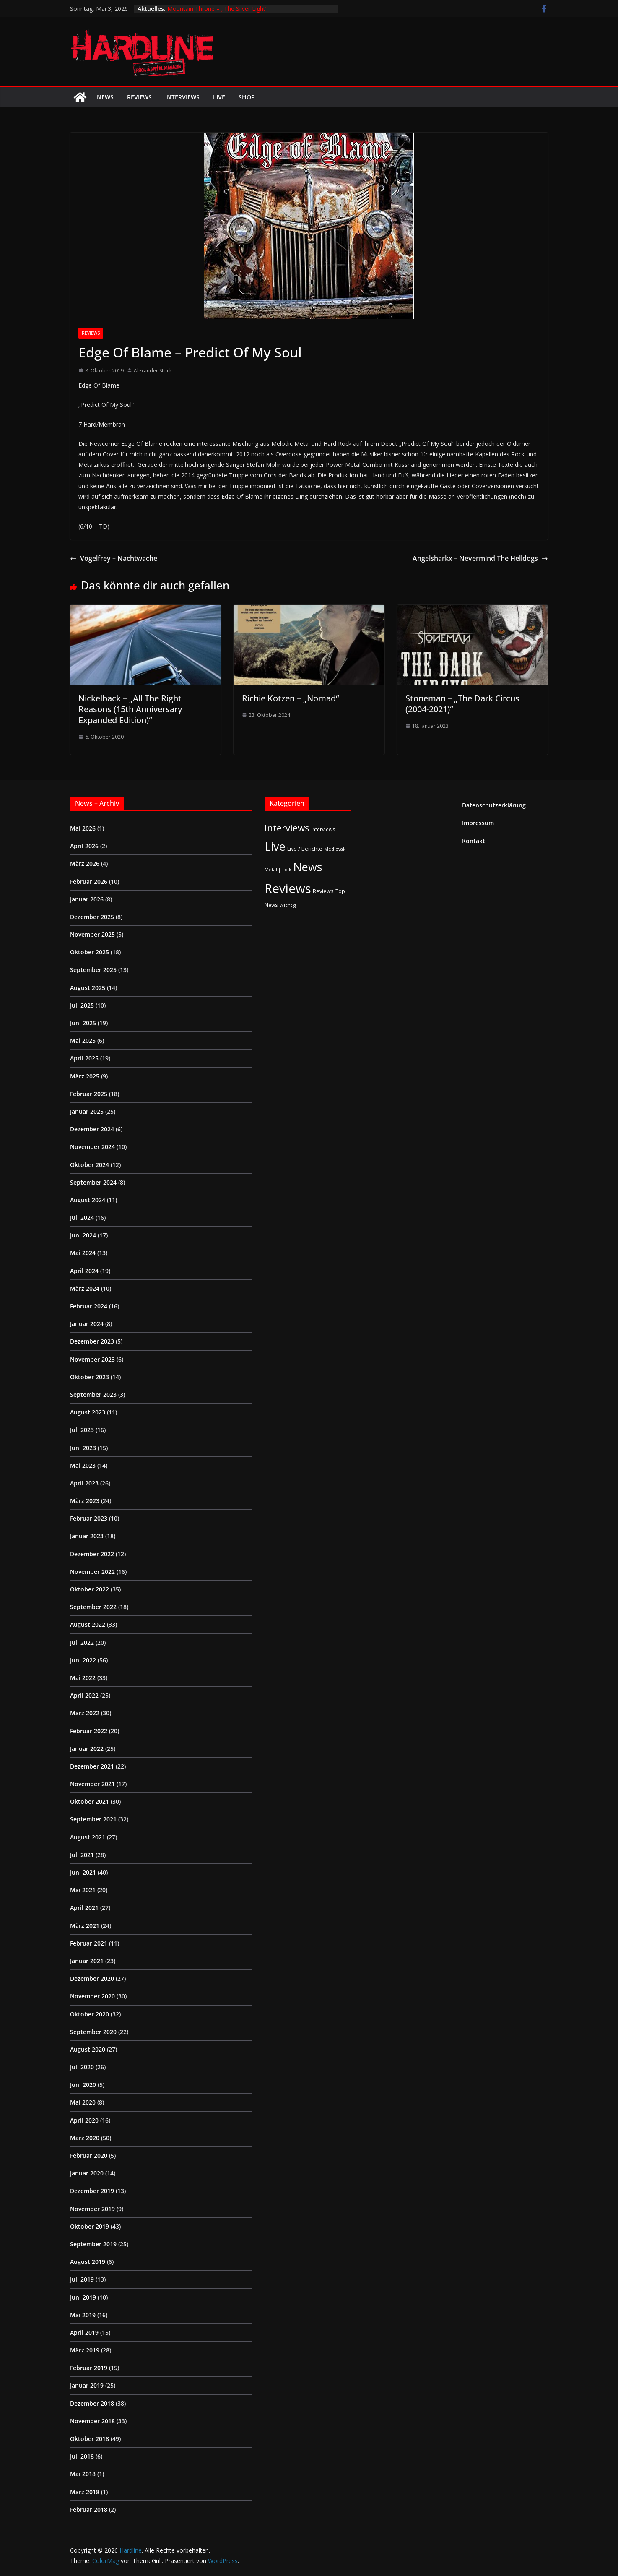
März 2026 (84, 863)
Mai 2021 (83, 1890)
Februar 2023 (88, 1518)
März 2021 (84, 1926)
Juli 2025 (82, 1005)
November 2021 (92, 1784)
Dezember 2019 (92, 2191)
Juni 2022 (83, 1660)
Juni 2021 (83, 1872)
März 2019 (84, 2350)
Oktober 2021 (89, 1801)
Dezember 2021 (92, 1766)
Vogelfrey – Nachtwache (113, 558)
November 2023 (92, 1359)
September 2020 (93, 2032)
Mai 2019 (83, 2315)
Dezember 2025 (92, 917)
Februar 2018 (88, 2509)
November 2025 (92, 934)
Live (219, 97)
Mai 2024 (83, 1253)
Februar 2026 (88, 882)
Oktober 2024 (89, 1165)
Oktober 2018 (89, 2439)
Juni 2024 (83, 1235)
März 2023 (84, 1501)
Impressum (478, 823)
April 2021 (84, 1908)
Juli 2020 (82, 2067)
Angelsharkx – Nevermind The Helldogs (480, 558)
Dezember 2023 (92, 1341)
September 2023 (93, 1395)
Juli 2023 (82, 1430)
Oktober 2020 (89, 2014)
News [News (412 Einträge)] (307, 867)
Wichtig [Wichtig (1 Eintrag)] (288, 905)
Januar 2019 (87, 2385)
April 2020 (84, 2120)
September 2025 (93, 970)
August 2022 (87, 1624)
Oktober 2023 (89, 1377)
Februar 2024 (88, 1306)
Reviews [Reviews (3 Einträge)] (323, 891)
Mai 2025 (83, 1040)
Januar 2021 (87, 1961)
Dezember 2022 (92, 1554)
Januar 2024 (87, 1324)
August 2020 (87, 2049)
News (105, 97)
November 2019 (92, 2209)
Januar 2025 (87, 1111)
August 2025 (87, 988)
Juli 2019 (82, 2279)
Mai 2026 (83, 828)
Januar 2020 (87, 2173)
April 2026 (84, 846)
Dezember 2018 (92, 2403)
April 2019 (84, 2332)
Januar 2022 (87, 1749)
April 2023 (84, 1483)
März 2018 (84, 2492)
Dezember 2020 (92, 1978)
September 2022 (93, 1607)
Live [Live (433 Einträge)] (275, 846)
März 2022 (84, 1713)
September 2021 (93, 1819)
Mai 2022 (83, 1678)
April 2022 (84, 1695)
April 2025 (84, 1058)
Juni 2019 (83, 2297)
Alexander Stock (153, 370)
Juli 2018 (82, 2456)
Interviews (182, 97)
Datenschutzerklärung (494, 805)
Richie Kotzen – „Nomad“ (290, 698)
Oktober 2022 (89, 1589)
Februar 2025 (88, 1094)
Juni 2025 (83, 1023)
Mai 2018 (83, 2474)
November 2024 (92, 1147)
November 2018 (92, 2421)
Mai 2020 (83, 2102)
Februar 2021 (88, 1943)
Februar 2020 (88, 2155)
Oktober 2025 (89, 952)
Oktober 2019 (89, 2226)
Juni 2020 (83, 2085)
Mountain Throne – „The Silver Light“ (217, 9)
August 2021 (87, 1837)
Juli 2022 (82, 1642)
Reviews (139, 97)
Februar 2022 (88, 1731)
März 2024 (84, 1288)
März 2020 (84, 2138)
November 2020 (92, 1996)
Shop (247, 97)
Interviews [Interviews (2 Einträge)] (323, 829)
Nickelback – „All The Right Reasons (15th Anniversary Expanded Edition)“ (130, 709)
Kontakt (473, 841)
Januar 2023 (87, 1536)
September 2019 (93, 2244)
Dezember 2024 (92, 1129)
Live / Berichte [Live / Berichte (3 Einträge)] (304, 848)
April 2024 (84, 1271)
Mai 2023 (83, 1465)
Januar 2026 (87, 899)
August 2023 (87, 1412)
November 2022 (92, 1572)
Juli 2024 (82, 1218)
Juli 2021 (82, 1855)
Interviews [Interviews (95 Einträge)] (287, 827)
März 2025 (84, 1076)
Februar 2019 (88, 2368)
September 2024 (93, 1182)
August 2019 (87, 2262)
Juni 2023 (83, 1448)
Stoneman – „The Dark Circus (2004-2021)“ (462, 704)
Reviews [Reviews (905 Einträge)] (288, 888)
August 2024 (87, 1200)
